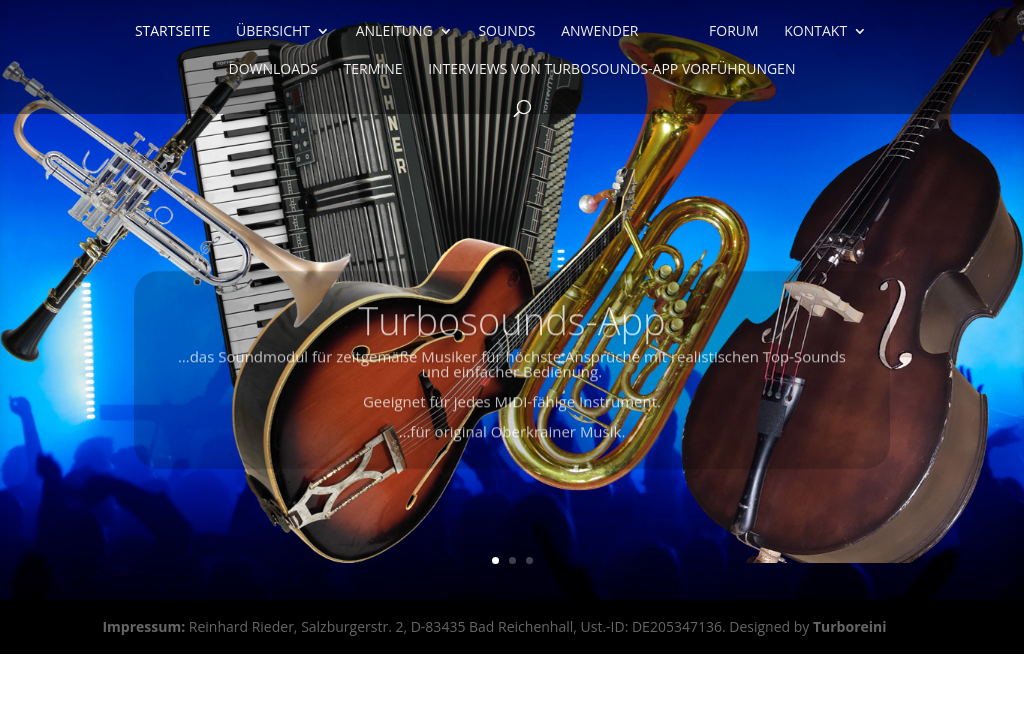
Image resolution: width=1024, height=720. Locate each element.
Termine (373, 70)
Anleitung (394, 32)
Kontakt (815, 32)
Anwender (599, 32)
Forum (734, 32)
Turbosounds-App (512, 333)
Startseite (172, 32)
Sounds (506, 32)
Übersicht (273, 32)
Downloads (273, 70)
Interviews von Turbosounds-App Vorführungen (611, 70)
